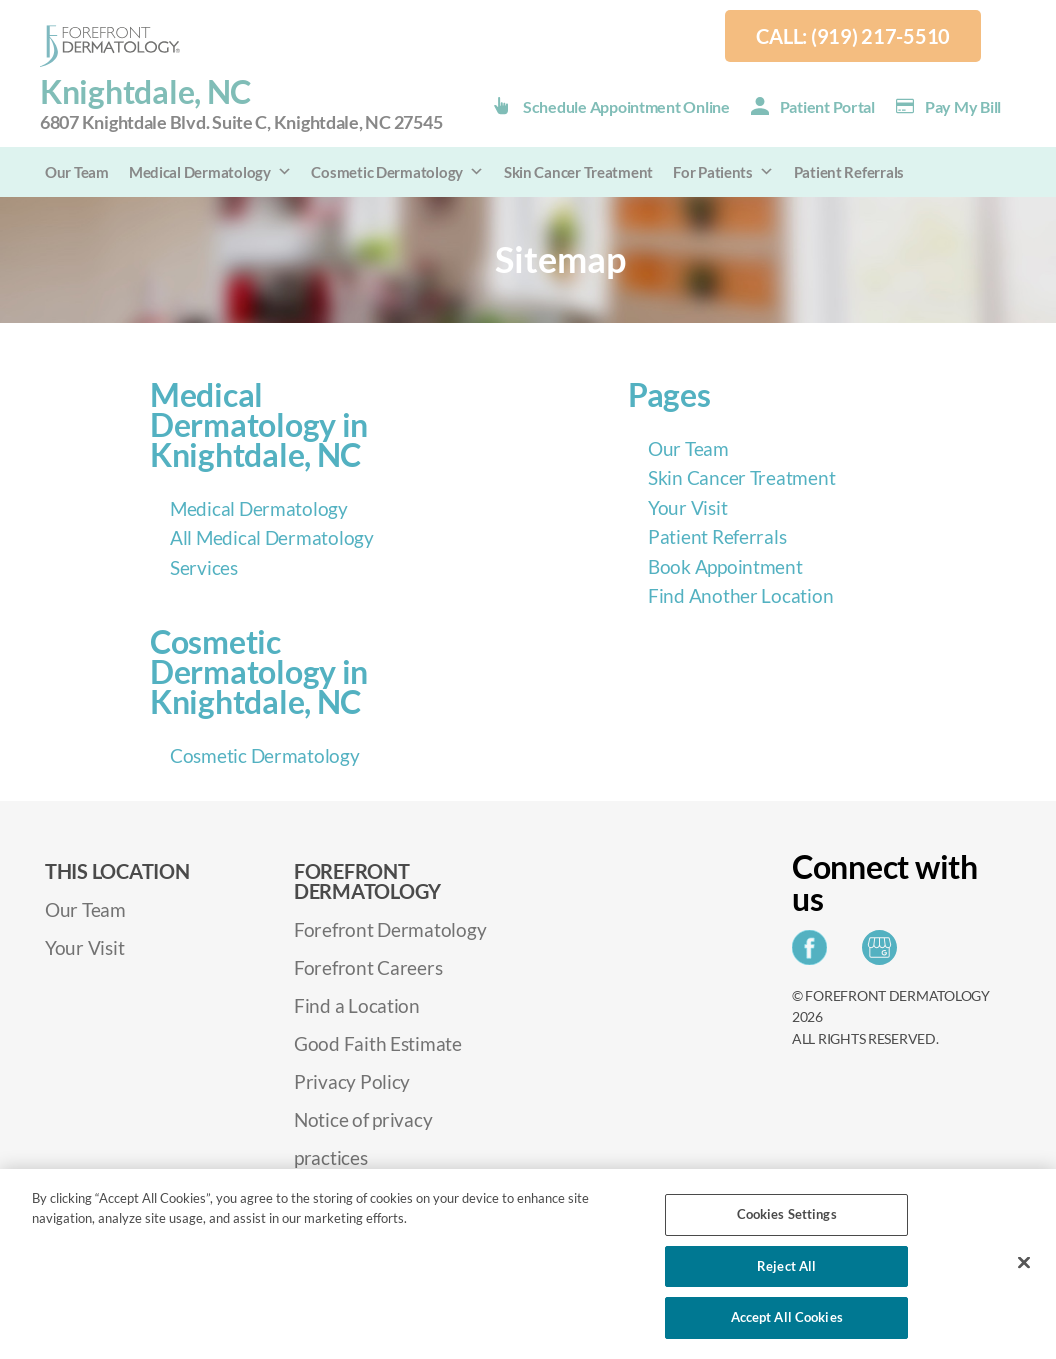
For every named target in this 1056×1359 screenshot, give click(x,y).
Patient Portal (827, 106)
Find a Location (357, 1005)
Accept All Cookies (787, 1317)
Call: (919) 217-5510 (853, 36)
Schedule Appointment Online (626, 106)
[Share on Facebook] (814, 953)
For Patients (723, 172)
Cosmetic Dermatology (397, 172)
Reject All (786, 1266)
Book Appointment (725, 566)
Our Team (77, 172)
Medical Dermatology (210, 172)
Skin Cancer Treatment (578, 172)
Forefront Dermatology (390, 929)
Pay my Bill (963, 106)
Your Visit (687, 507)
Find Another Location (740, 595)
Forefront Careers (368, 967)
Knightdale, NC (241, 104)
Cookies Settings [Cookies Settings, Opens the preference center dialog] (787, 1214)
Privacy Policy (352, 1081)
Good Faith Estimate (378, 1043)
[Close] (1024, 1263)
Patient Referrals (849, 172)
